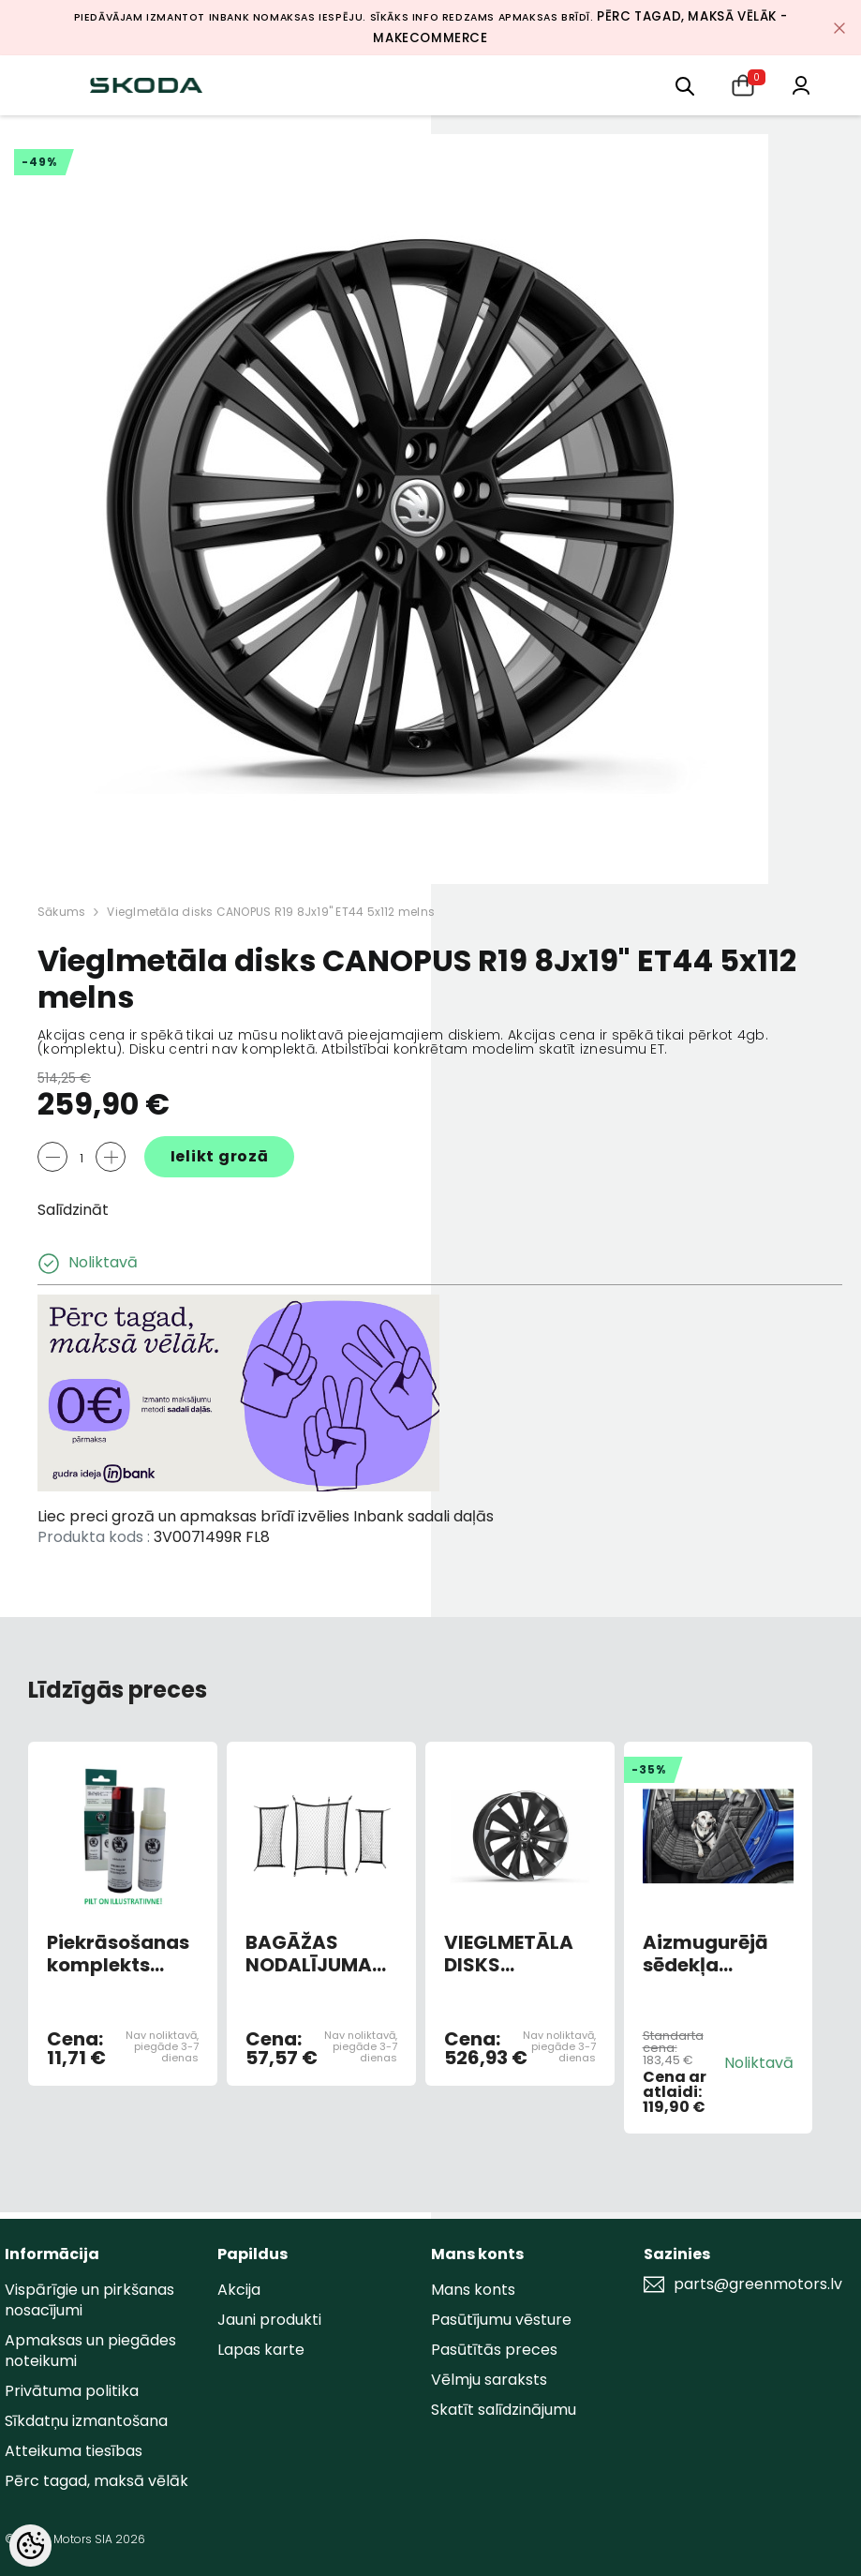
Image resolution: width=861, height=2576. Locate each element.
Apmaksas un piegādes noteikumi (90, 2350)
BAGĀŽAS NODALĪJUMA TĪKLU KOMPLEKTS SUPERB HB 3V (309, 1953)
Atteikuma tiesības (73, 2451)
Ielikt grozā (220, 1156)
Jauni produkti (269, 2319)
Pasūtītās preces (494, 2349)
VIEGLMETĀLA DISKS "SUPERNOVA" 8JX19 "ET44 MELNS (510, 1953)
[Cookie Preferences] (30, 2545)
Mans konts (473, 2289)
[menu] (685, 85)
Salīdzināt (73, 1210)
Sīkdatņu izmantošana (86, 2421)
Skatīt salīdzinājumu (503, 2409)
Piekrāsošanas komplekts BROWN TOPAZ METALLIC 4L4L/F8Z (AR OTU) (118, 1953)
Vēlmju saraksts (489, 2379)
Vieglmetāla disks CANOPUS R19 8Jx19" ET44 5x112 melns (271, 912)
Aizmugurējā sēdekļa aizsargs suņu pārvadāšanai (713, 1953)
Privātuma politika (72, 2391)
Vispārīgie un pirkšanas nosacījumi (89, 2300)
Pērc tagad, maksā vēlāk (96, 2481)
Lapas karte (260, 2349)
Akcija (238, 2289)
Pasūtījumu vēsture (501, 2319)
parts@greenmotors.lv (758, 2284)
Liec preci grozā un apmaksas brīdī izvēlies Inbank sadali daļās (265, 1516)
